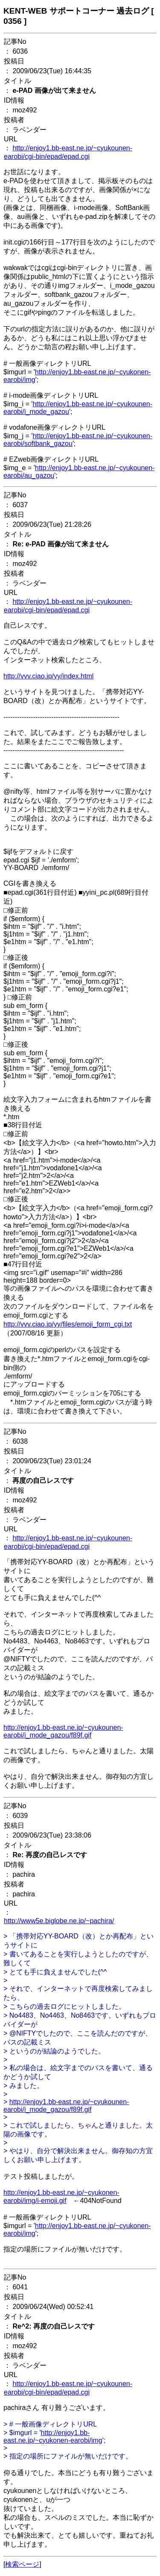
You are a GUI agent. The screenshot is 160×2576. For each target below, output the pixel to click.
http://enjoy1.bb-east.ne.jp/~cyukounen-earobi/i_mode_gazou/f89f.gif (63, 1731)
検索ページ (22, 2564)
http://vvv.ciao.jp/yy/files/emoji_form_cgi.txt (67, 1324)
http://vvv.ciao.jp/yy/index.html (48, 676)
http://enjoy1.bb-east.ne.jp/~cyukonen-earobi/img (52, 2436)
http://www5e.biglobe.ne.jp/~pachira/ (59, 1920)
